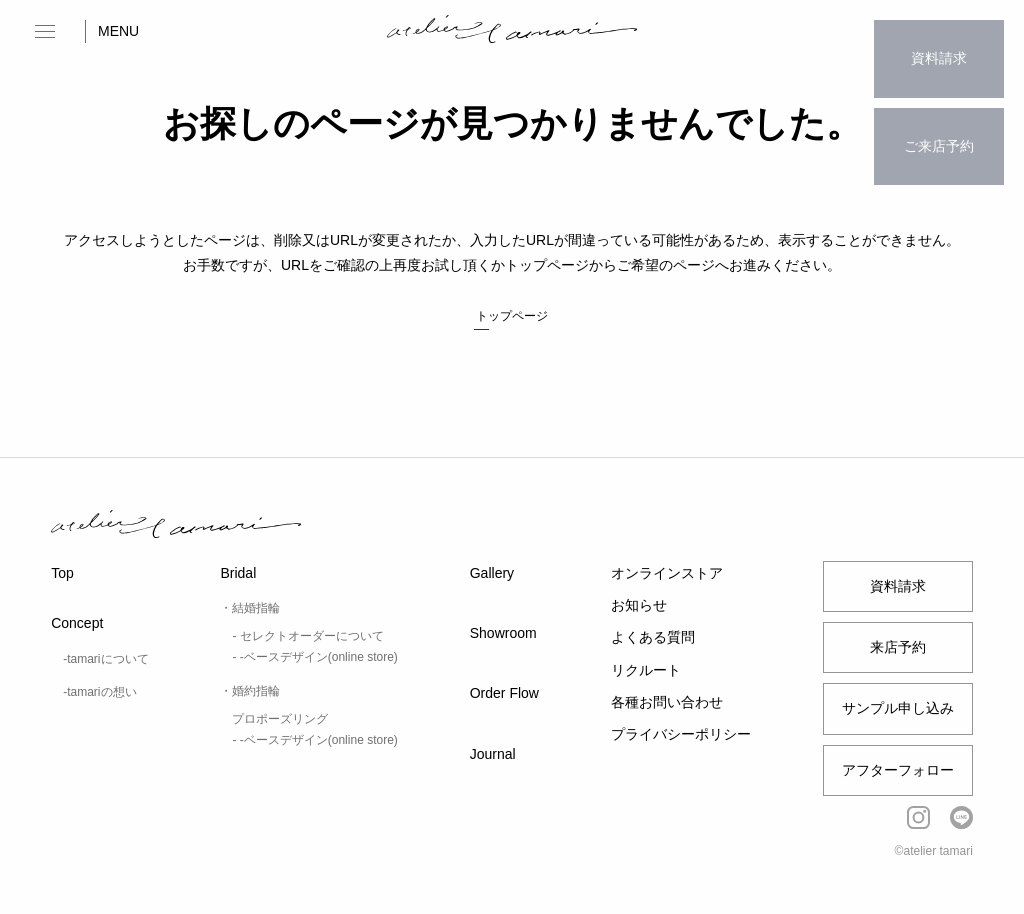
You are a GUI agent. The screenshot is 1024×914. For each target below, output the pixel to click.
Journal (493, 754)
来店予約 (898, 647)
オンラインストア (667, 573)
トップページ (512, 316)
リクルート (646, 670)
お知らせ (639, 605)
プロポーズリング (280, 719)
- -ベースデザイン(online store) (314, 657)
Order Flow (504, 693)
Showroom (503, 633)
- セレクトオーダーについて (307, 636)
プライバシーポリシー (681, 734)
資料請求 (939, 45)
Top (62, 573)
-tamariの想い (99, 692)
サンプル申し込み (898, 708)
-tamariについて (105, 659)
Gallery (492, 573)
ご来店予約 (939, 106)
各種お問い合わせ (667, 702)
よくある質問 (653, 637)
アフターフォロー (898, 770)
